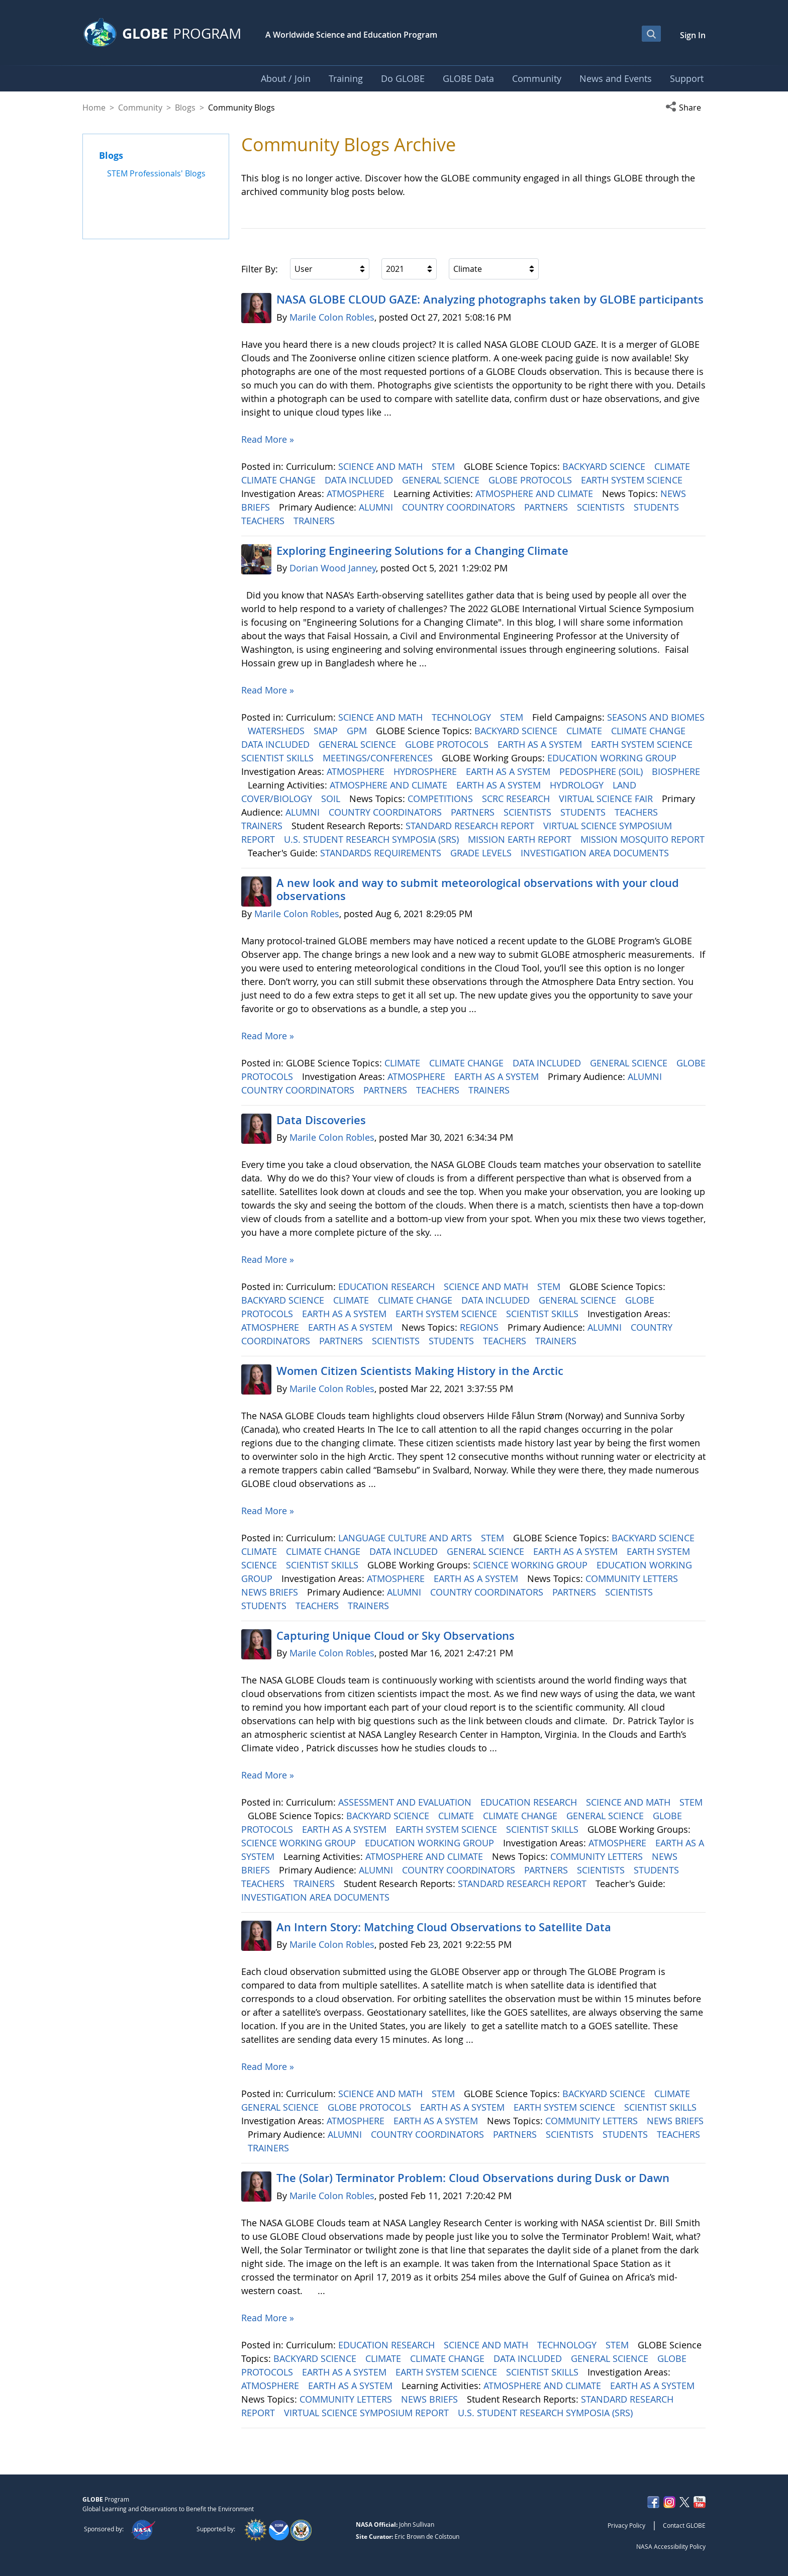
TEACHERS (264, 521)
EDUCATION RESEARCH (387, 1286)
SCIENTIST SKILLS (278, 758)
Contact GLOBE (684, 2525)
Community (140, 107)
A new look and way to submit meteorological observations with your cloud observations (477, 889)
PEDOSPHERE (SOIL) (602, 771)
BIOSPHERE (676, 771)
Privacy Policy (626, 2525)
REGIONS (480, 1327)
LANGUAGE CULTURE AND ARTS (406, 1538)
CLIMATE (673, 466)
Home (94, 107)
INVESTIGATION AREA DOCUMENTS (596, 853)
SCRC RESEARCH (517, 798)
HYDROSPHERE (426, 771)
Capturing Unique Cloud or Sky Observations (395, 1635)
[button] (685, 108)
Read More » (267, 439)
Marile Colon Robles (331, 317)
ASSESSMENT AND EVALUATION (406, 1802)
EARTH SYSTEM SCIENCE (633, 480)
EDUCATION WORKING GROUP (613, 758)
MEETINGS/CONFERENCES (379, 758)
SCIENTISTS (602, 507)
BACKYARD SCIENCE (605, 466)
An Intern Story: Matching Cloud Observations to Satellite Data (443, 1927)
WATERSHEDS (277, 731)
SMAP (327, 731)
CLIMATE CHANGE (279, 480)
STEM (444, 466)
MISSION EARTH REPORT (521, 839)
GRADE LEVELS (482, 853)
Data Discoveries (321, 1120)
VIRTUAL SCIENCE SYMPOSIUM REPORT (367, 2413)
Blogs (185, 107)
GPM (358, 731)
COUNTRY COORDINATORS (460, 507)
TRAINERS (315, 521)
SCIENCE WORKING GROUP (531, 1565)
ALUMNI (377, 507)
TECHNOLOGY (463, 717)
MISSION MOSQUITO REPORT (642, 839)
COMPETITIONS (441, 798)
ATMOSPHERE (357, 493)
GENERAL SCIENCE (442, 480)
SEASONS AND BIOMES (656, 717)
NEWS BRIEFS (271, 1592)
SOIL (332, 798)
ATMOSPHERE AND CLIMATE (535, 493)
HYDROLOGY (578, 785)
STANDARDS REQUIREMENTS (382, 853)
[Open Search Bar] (651, 34)
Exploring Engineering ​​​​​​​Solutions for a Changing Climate (422, 550)
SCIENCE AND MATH (381, 466)
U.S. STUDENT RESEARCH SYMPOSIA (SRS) (372, 839)
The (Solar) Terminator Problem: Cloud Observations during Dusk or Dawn (472, 2178)
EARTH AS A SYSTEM (541, 744)
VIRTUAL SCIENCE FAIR (607, 798)
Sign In (693, 35)
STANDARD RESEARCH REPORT (471, 826)
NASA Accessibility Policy (671, 2546)
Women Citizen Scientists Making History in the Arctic (419, 1370)
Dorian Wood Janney (332, 568)
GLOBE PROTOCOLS (531, 480)
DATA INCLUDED (360, 480)
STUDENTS (657, 507)
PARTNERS (547, 507)
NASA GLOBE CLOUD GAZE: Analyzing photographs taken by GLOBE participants (490, 299)
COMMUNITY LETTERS (632, 1578)
